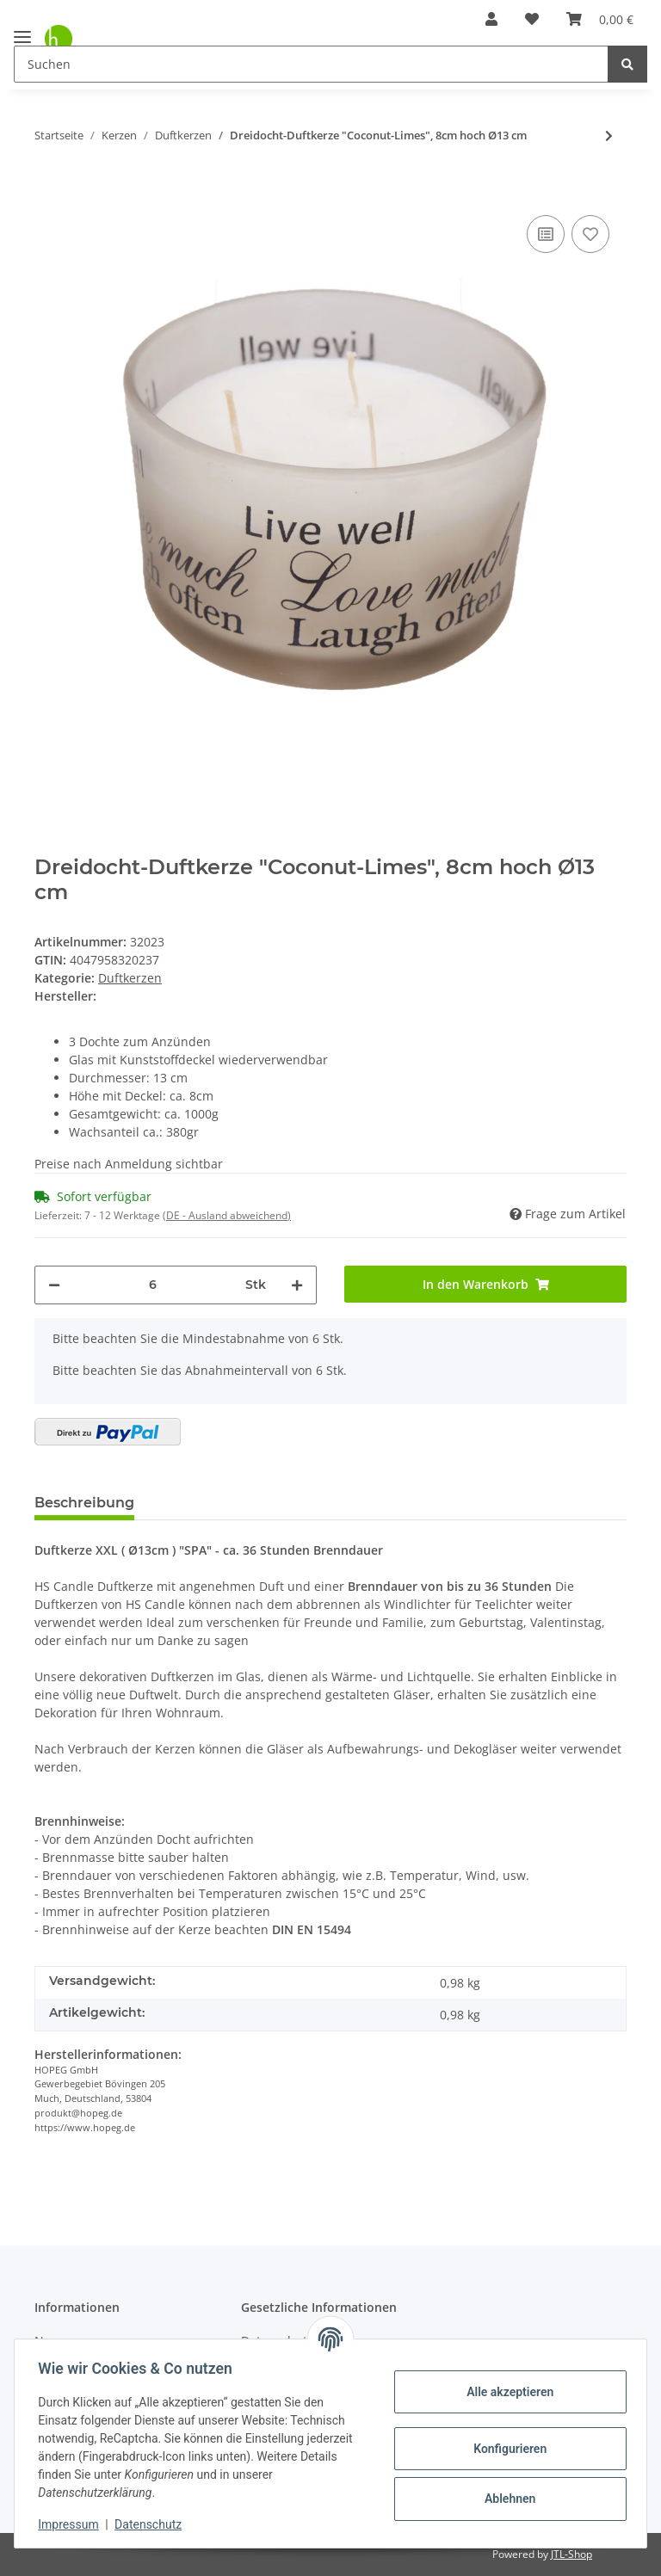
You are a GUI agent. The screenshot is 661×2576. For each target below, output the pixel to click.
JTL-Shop (571, 2554)
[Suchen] (311, 64)
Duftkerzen (130, 978)
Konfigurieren (505, 2449)
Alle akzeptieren (505, 2392)
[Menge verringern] (54, 1284)
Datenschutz (152, 2524)
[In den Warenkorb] (48, 185)
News (50, 2341)
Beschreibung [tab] (84, 1502)
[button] (491, 19)
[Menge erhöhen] (297, 1284)
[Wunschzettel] (532, 19)
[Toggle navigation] (22, 29)
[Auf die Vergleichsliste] (546, 234)
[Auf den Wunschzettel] (590, 234)
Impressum (72, 2524)
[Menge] (152, 1284)
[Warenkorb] (600, 19)
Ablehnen (505, 2498)
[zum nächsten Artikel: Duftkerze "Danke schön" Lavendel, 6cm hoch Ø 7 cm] (609, 135)
